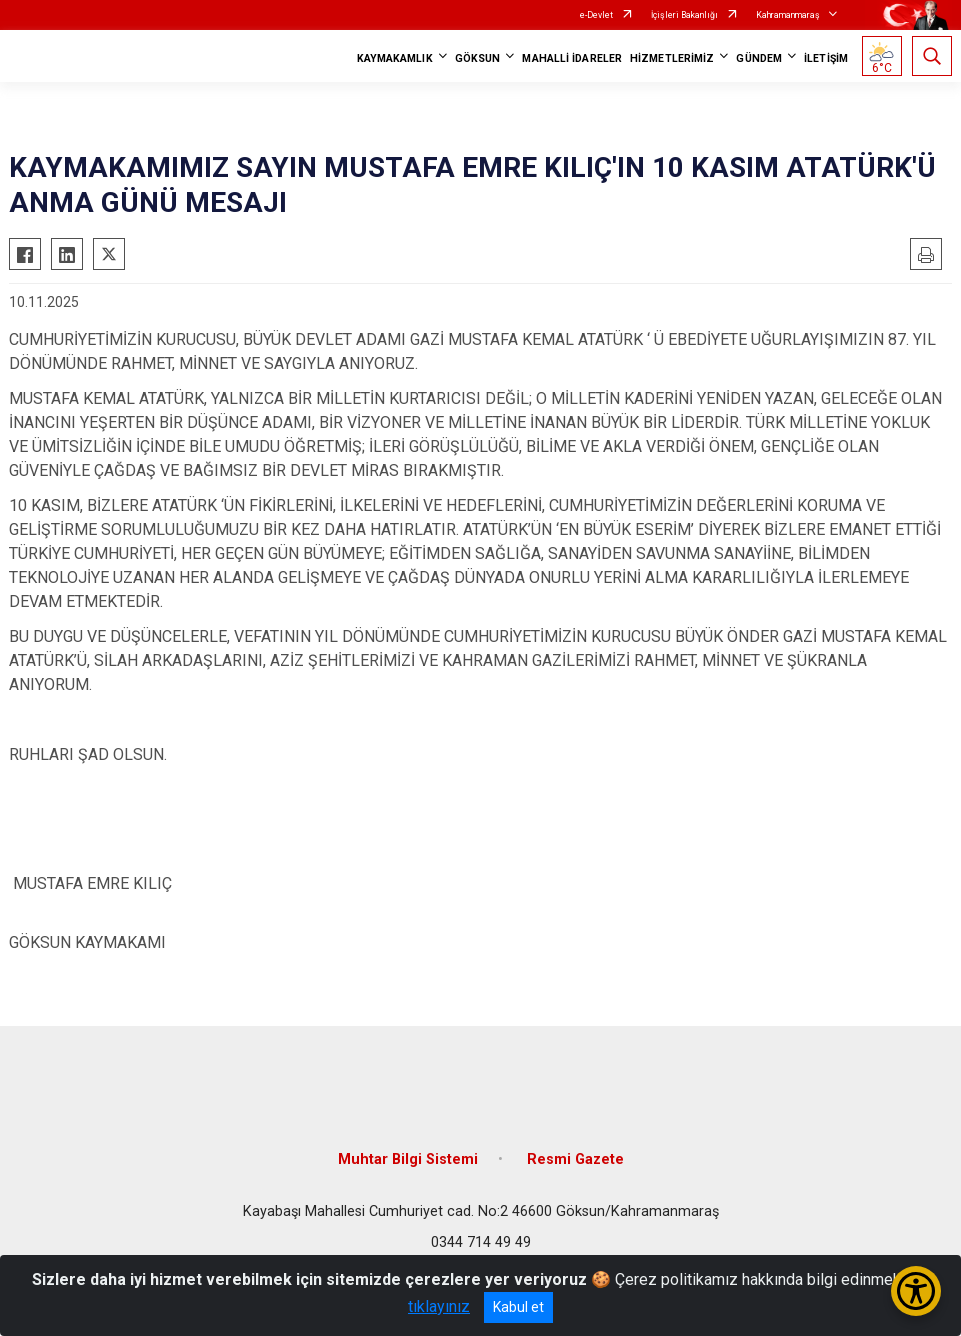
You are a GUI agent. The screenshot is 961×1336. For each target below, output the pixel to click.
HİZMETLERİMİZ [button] (672, 58)
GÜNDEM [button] (759, 58)
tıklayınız (439, 1306)
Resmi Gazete (575, 1159)
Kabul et (518, 1307)
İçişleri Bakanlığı (684, 15)
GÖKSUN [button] (478, 58)
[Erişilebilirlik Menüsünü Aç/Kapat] (916, 1291)
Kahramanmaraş (788, 15)
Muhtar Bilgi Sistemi (408, 1159)
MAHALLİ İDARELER (572, 58)
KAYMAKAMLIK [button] (395, 58)
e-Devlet (596, 15)
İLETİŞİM (826, 58)
